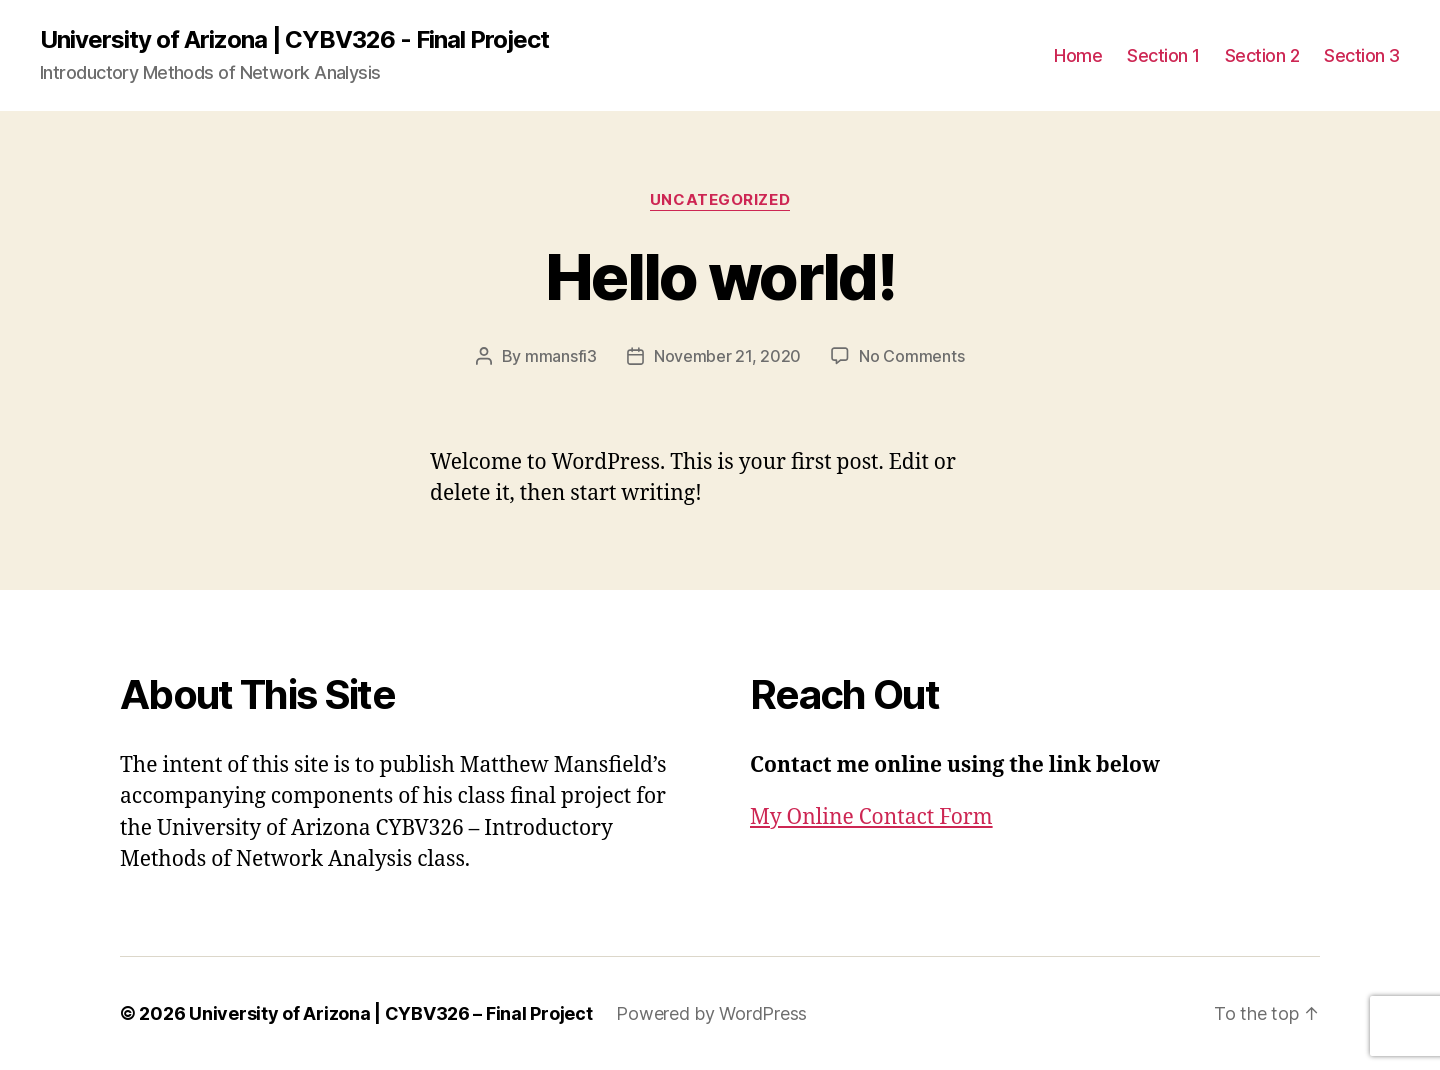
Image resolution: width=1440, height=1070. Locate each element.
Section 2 (1262, 55)
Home (1078, 55)
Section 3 (1362, 55)
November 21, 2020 (727, 356)
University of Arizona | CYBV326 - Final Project (294, 40)
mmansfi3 (561, 356)
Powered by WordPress (711, 1013)
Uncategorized (720, 200)
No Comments (911, 356)
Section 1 (1163, 55)
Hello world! (720, 276)
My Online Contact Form (871, 817)
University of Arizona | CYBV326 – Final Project (390, 1013)
